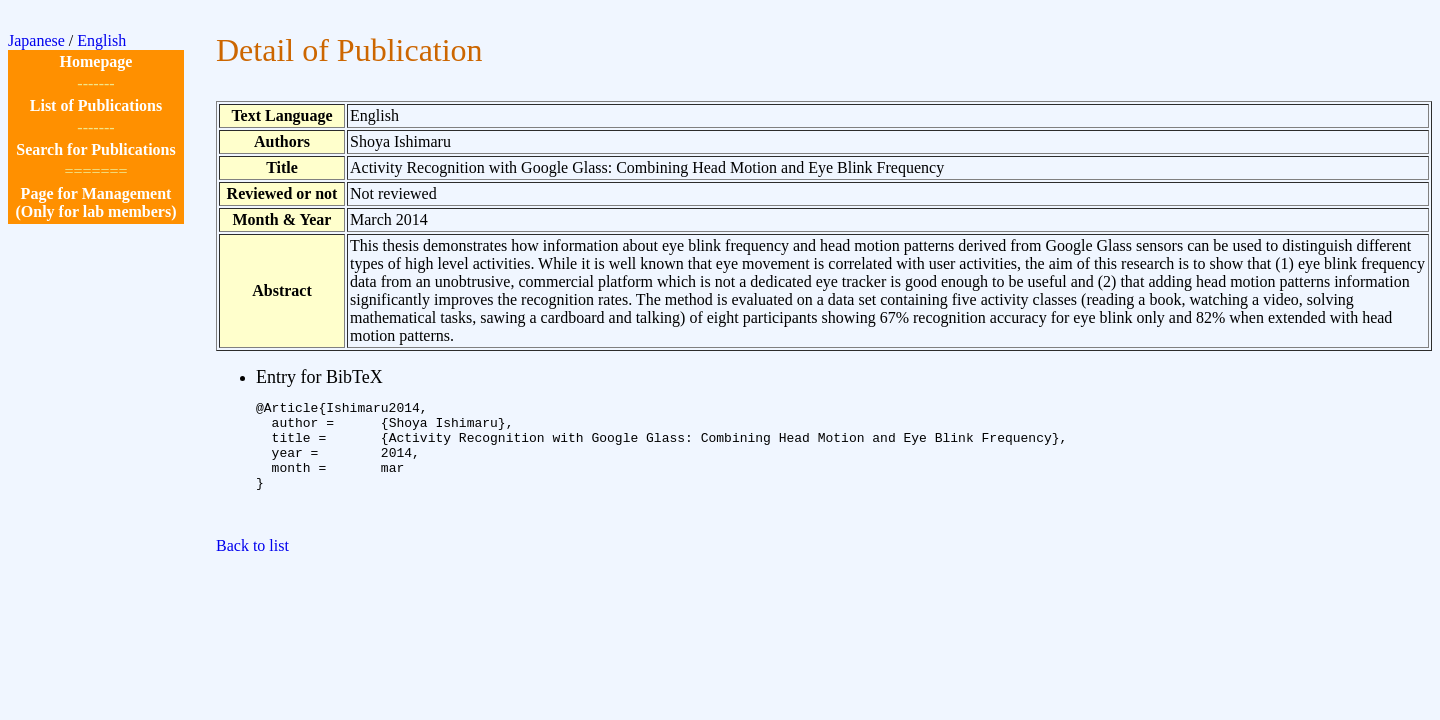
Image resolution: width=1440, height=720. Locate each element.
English (101, 40)
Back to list (252, 569)
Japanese (36, 40)
